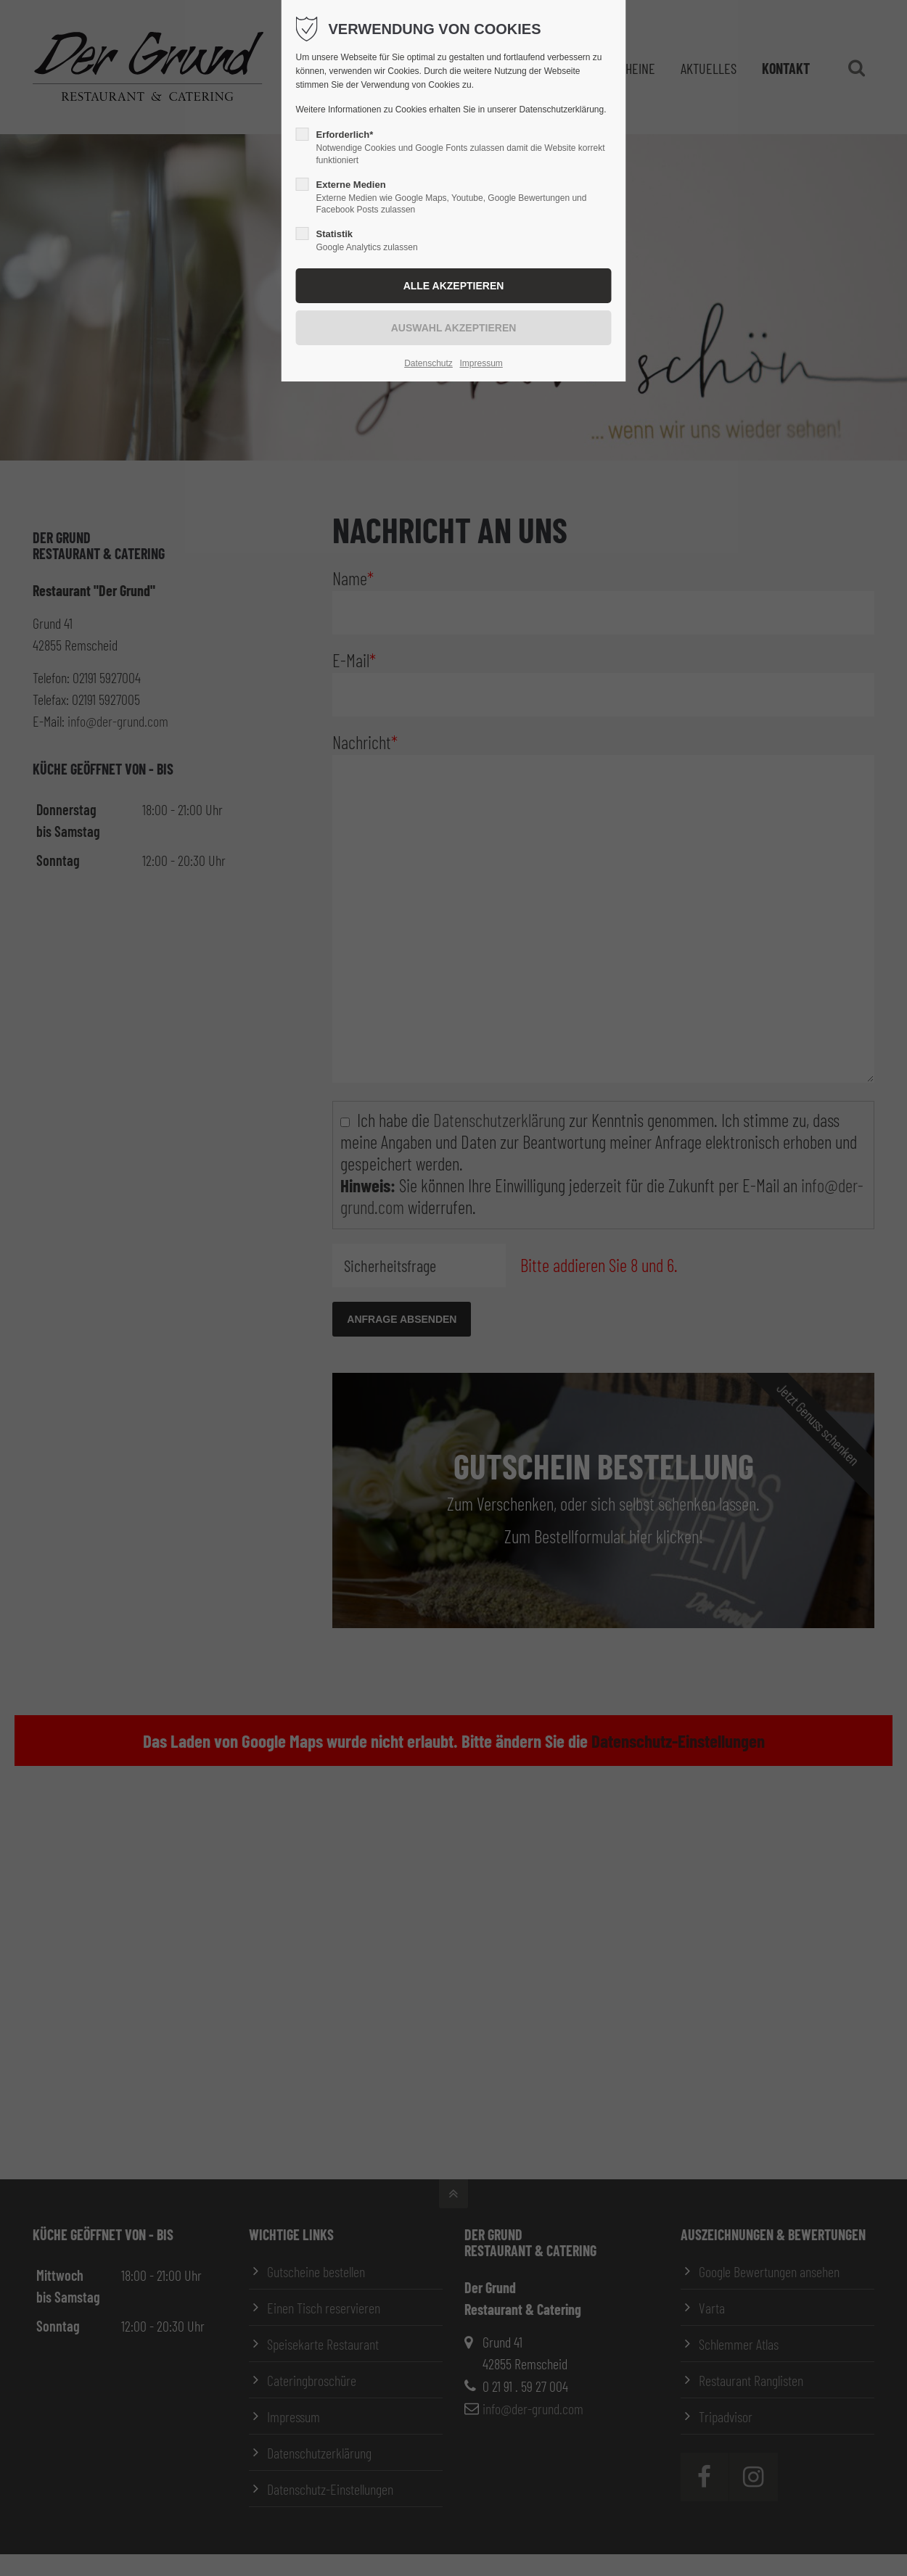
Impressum (480, 363)
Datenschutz (428, 363)
